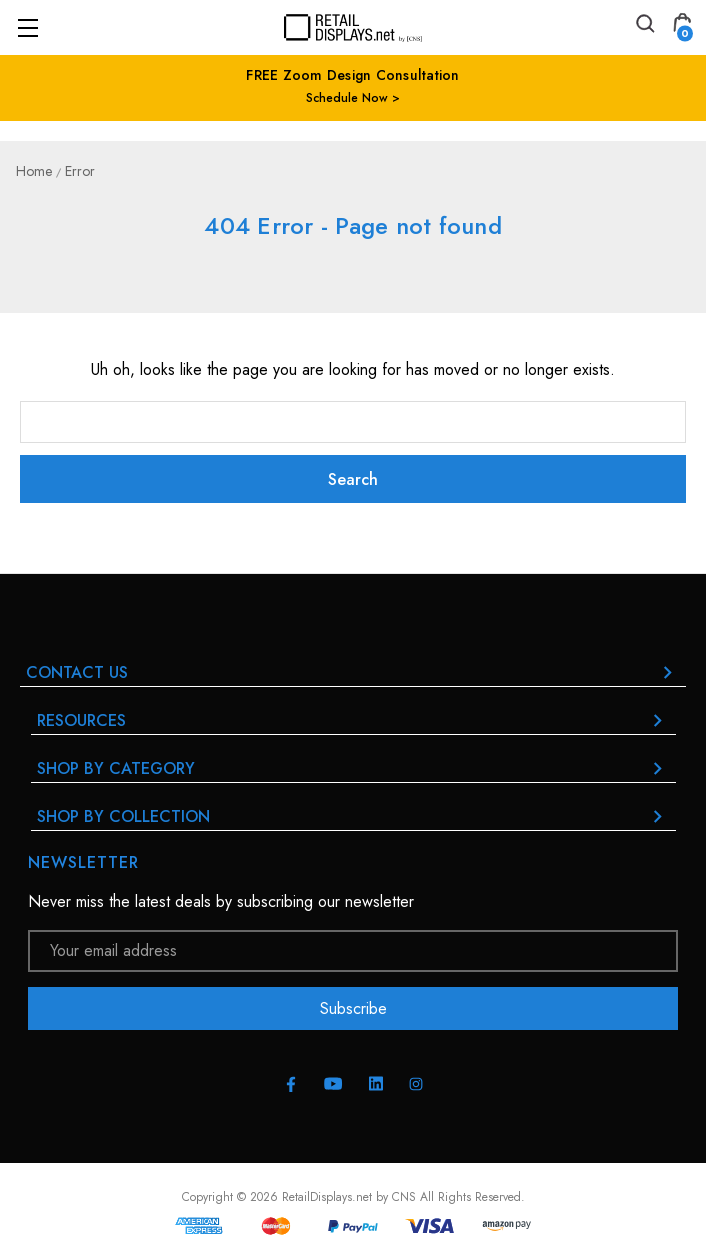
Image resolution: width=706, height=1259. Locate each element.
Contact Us (353, 672)
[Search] (644, 26)
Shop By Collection (353, 816)
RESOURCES (353, 720)
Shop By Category (353, 768)
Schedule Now (347, 98)
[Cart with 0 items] (682, 26)
